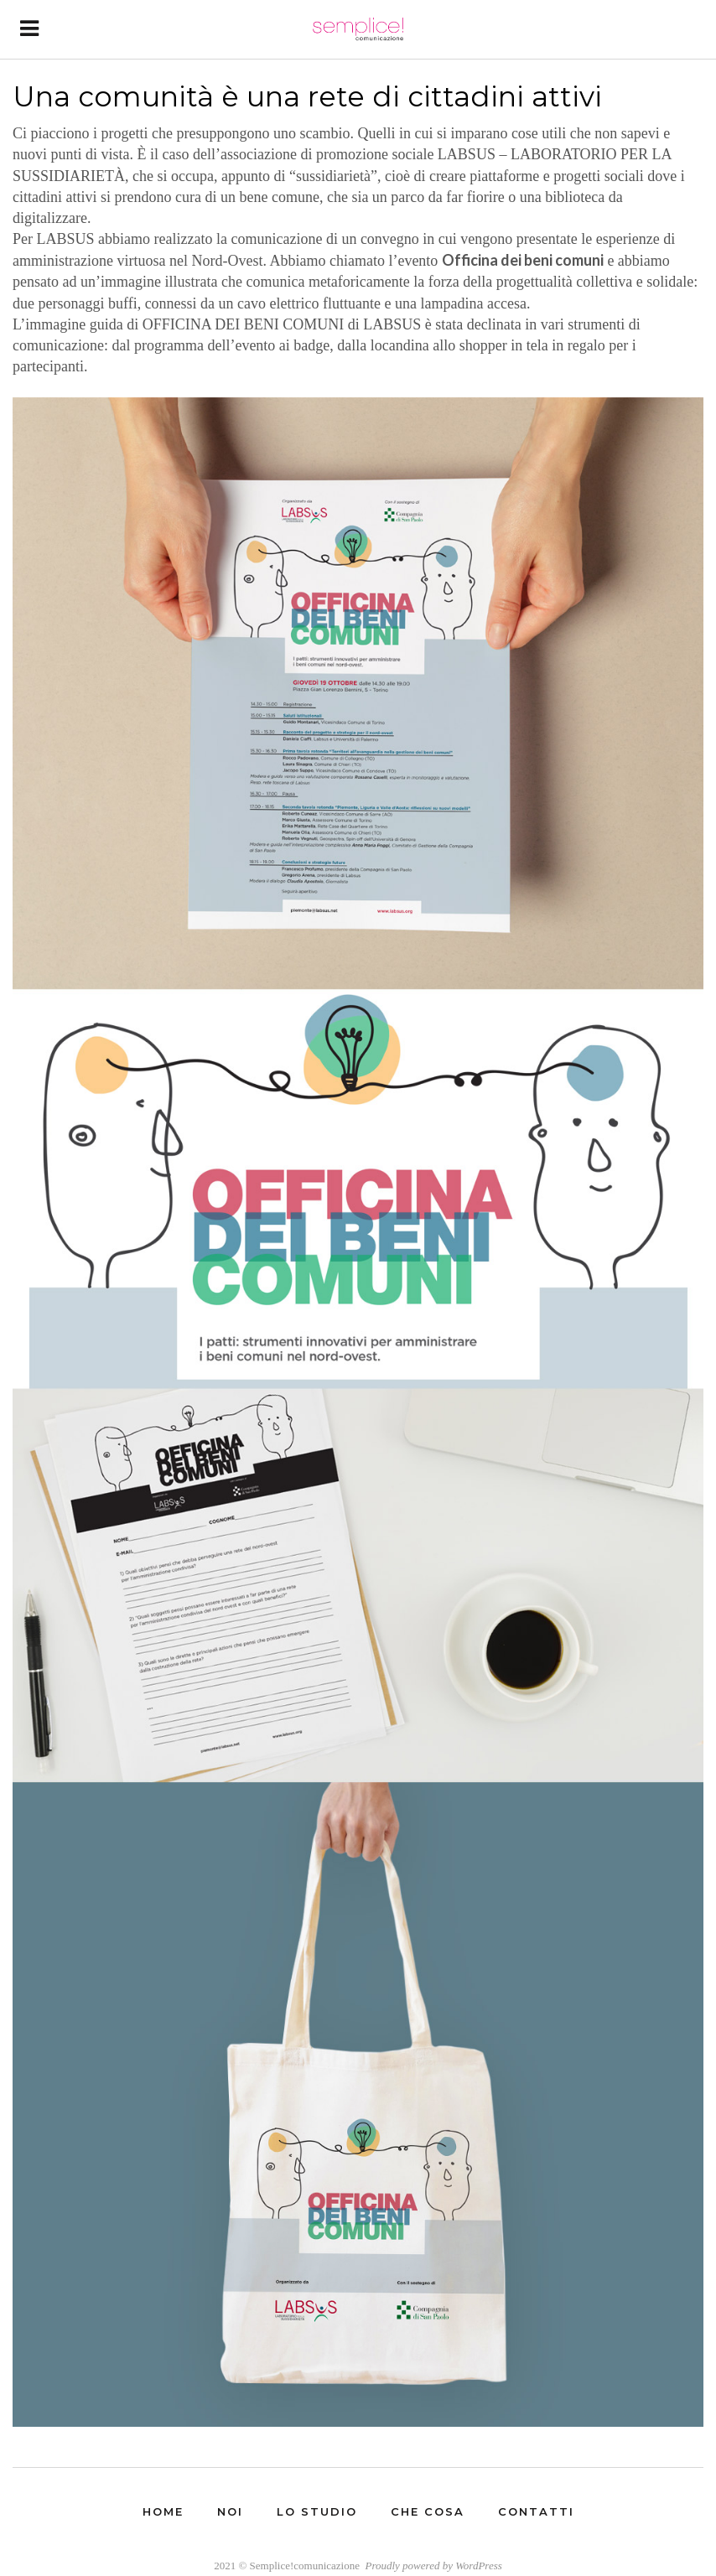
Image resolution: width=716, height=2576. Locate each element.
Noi (230, 2511)
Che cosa (427, 2511)
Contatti (536, 2511)
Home (163, 2511)
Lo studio (317, 2511)
